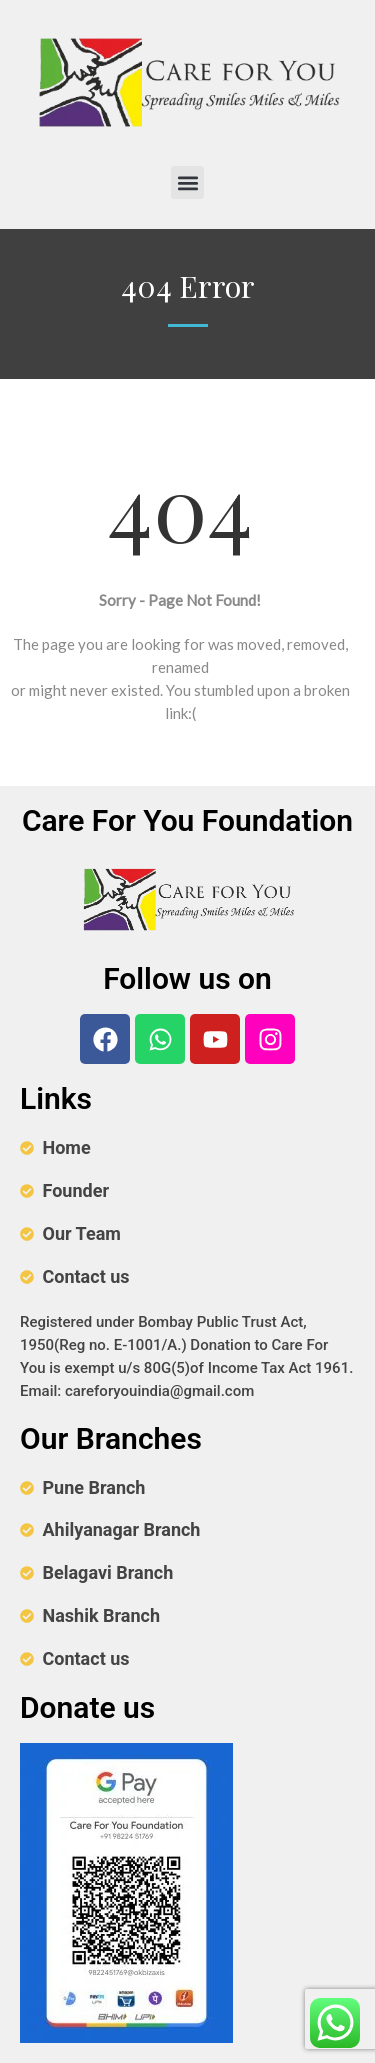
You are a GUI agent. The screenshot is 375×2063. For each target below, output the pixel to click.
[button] (187, 182)
